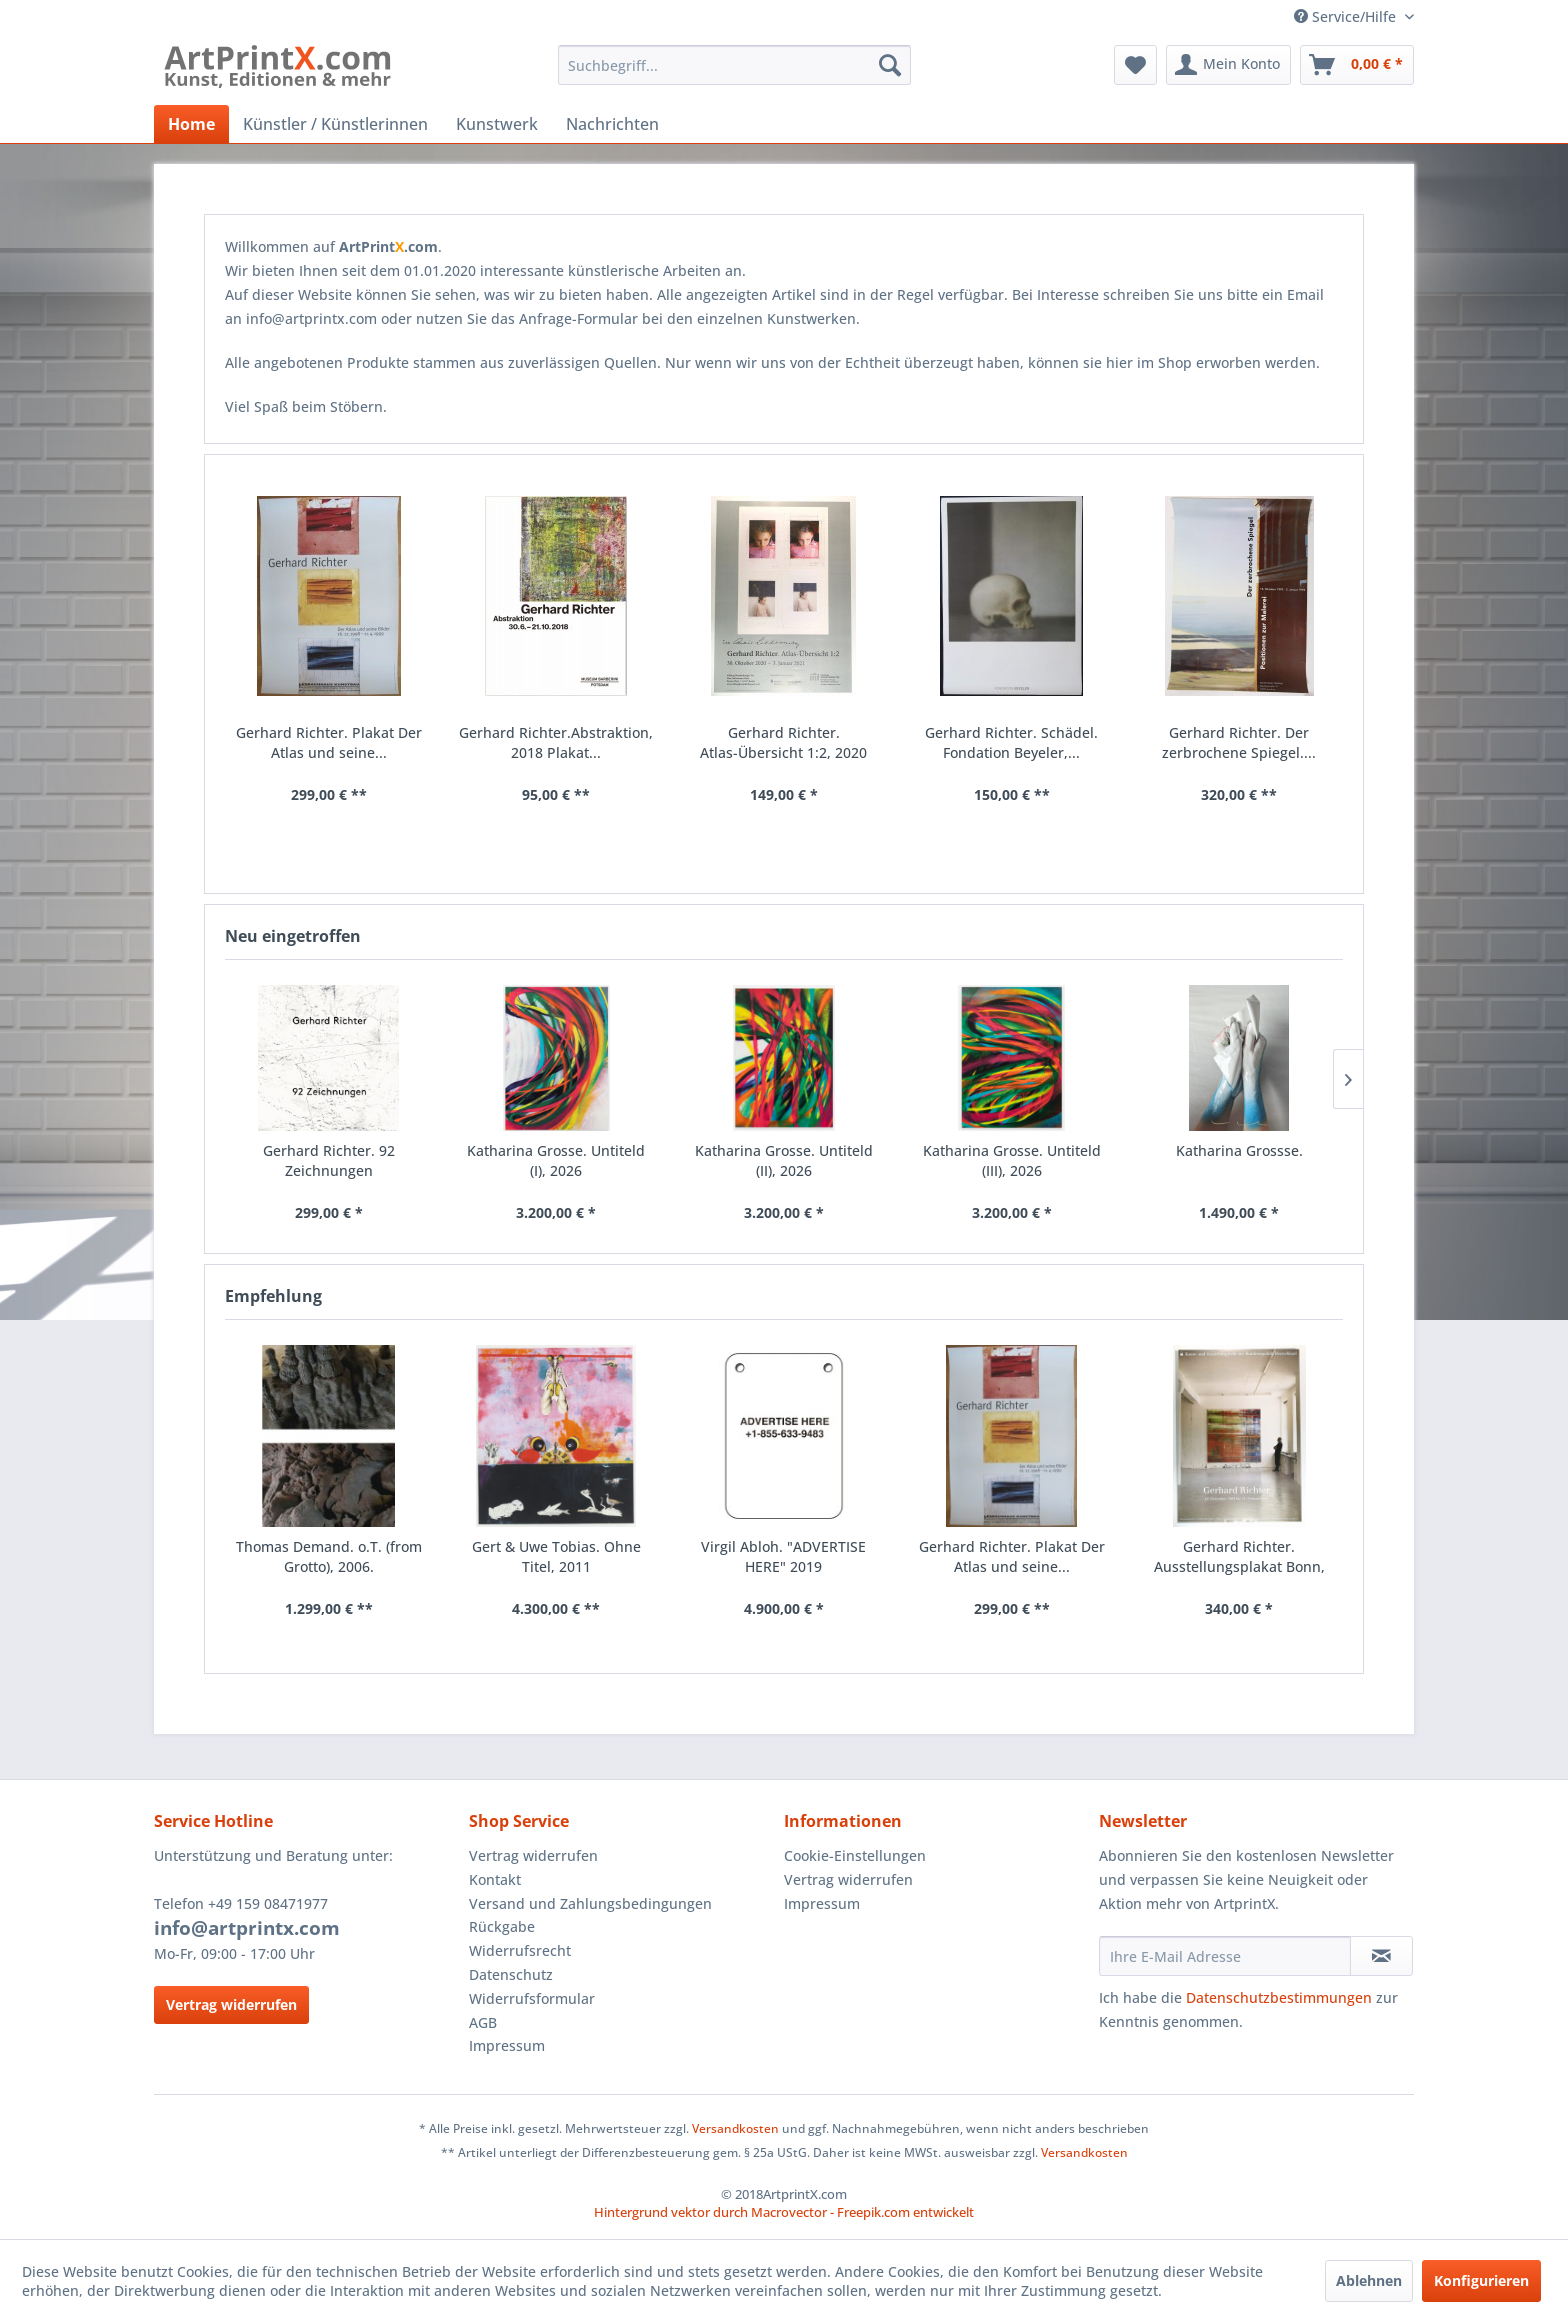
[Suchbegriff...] (734, 65)
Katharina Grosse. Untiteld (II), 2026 (784, 1160)
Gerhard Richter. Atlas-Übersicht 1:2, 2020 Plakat (783, 743)
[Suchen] (890, 65)
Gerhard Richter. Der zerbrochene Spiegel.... (1239, 742)
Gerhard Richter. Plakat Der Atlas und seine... (1012, 1556)
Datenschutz (511, 1974)
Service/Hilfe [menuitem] (1347, 16)
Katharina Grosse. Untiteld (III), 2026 (1012, 1160)
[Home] (191, 124)
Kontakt (495, 1879)
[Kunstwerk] (497, 124)
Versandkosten (735, 2128)
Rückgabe (502, 1926)
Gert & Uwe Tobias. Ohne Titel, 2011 (556, 1556)
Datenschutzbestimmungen (1279, 1997)
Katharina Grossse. (1239, 1150)
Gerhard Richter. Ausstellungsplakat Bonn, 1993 (1239, 1557)
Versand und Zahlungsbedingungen (590, 1903)
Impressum (507, 2045)
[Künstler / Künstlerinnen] (335, 124)
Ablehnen (1369, 2280)
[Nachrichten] (612, 124)
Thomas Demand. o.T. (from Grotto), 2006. (329, 1556)
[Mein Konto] (1228, 65)
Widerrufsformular (532, 1998)
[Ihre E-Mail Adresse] (1225, 1956)
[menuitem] (734, 65)
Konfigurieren (1481, 2280)
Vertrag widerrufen (231, 2004)
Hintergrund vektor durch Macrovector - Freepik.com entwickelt (784, 2212)
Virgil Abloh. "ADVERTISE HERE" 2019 (783, 1556)
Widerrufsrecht (520, 1950)
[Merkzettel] (1135, 65)
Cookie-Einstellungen (855, 1855)
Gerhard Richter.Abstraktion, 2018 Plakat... (556, 742)
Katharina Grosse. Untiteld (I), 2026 (556, 1160)
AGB (483, 2022)
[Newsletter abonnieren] (1381, 1956)
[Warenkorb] (1357, 65)
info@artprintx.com (247, 1928)
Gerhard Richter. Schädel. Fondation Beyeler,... (1011, 742)
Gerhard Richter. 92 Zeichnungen (329, 1160)
